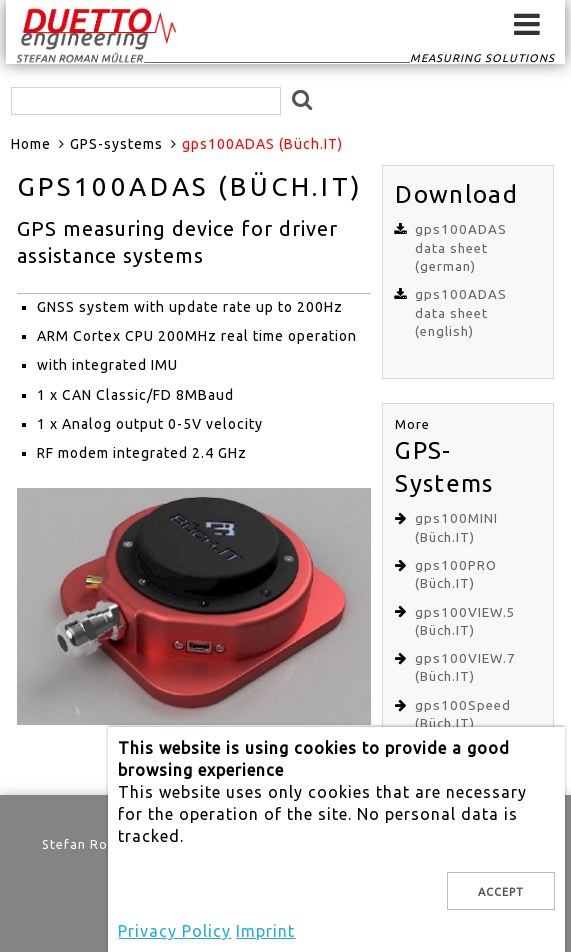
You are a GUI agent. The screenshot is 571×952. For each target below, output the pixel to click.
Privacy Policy (174, 931)
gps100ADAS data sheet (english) (461, 313)
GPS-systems (116, 144)
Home (31, 144)
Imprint (265, 931)
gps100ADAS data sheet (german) (461, 248)
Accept (501, 892)
